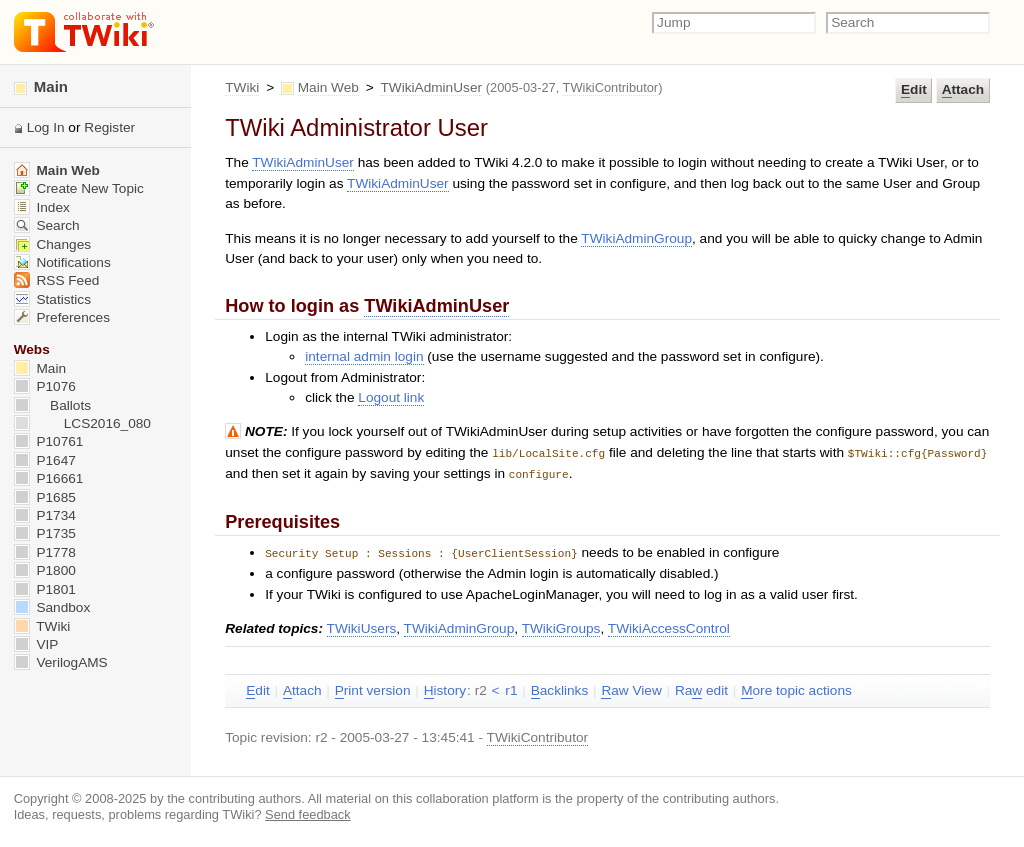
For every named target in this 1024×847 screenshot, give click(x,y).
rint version (373, 688)
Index (42, 207)
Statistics (52, 299)
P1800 (45, 570)
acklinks (560, 688)
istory (445, 688)
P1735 (45, 533)
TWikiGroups (561, 625)
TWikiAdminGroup (636, 238)
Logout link (391, 397)
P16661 (49, 478)
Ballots (52, 405)
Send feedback (308, 811)
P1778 (45, 552)
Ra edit (701, 688)
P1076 (45, 386)
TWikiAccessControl (669, 625)
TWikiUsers (362, 625)
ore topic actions (796, 688)
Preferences (62, 317)
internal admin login (364, 356)
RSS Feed (57, 280)
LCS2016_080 (82, 423)
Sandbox (52, 607)
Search (47, 225)
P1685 (45, 497)
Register (109, 127)
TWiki (242, 87)
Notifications (62, 262)
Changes (52, 244)
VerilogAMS (61, 662)
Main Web (328, 87)
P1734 (45, 515)
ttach (963, 90)
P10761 (49, 441)
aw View (631, 688)
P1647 (45, 460)
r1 (511, 687)
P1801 (45, 589)
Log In (46, 127)
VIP (36, 644)
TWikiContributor (611, 87)
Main (41, 86)
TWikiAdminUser (431, 87)
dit (914, 90)
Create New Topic (79, 188)
